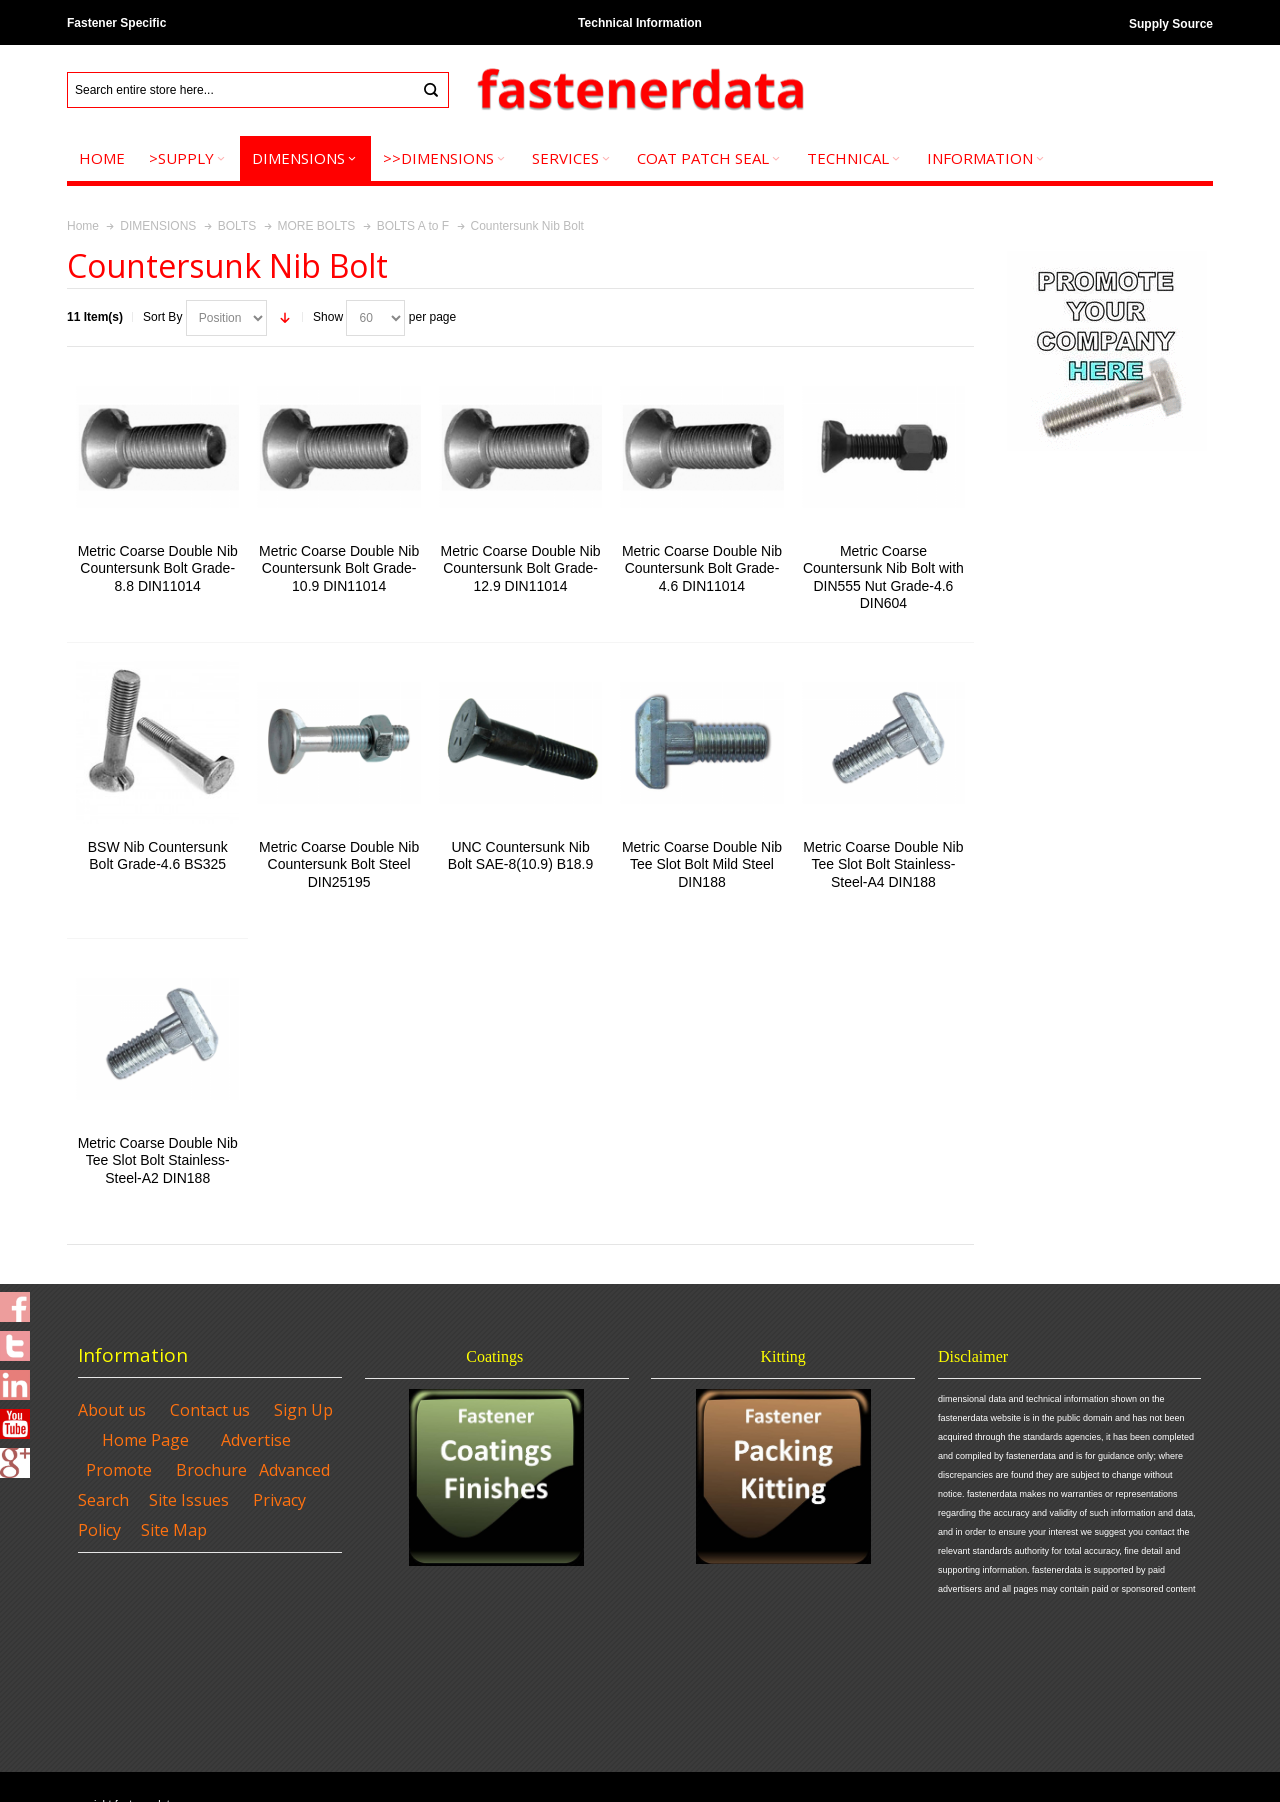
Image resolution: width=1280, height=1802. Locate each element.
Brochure (211, 1470)
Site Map (174, 1530)
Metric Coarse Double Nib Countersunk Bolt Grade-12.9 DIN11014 (521, 568)
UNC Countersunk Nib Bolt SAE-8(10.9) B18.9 (520, 855)
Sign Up (303, 1410)
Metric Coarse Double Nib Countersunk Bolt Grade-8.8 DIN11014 (158, 568)
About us (112, 1410)
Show (328, 317)
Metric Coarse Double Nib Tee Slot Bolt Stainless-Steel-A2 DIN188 (158, 1160)
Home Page (145, 1440)
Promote (119, 1470)
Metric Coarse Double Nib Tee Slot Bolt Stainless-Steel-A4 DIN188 (883, 864)
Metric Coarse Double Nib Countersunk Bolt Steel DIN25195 (339, 864)
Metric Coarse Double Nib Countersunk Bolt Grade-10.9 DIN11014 (339, 568)
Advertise (256, 1440)
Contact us (210, 1410)
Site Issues (189, 1500)
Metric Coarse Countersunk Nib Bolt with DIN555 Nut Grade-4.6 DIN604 (883, 577)
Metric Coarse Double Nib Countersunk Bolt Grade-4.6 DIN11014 (702, 568)
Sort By (162, 317)
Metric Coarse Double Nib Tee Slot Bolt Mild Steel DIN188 (702, 864)
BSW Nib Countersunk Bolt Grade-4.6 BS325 (158, 855)
